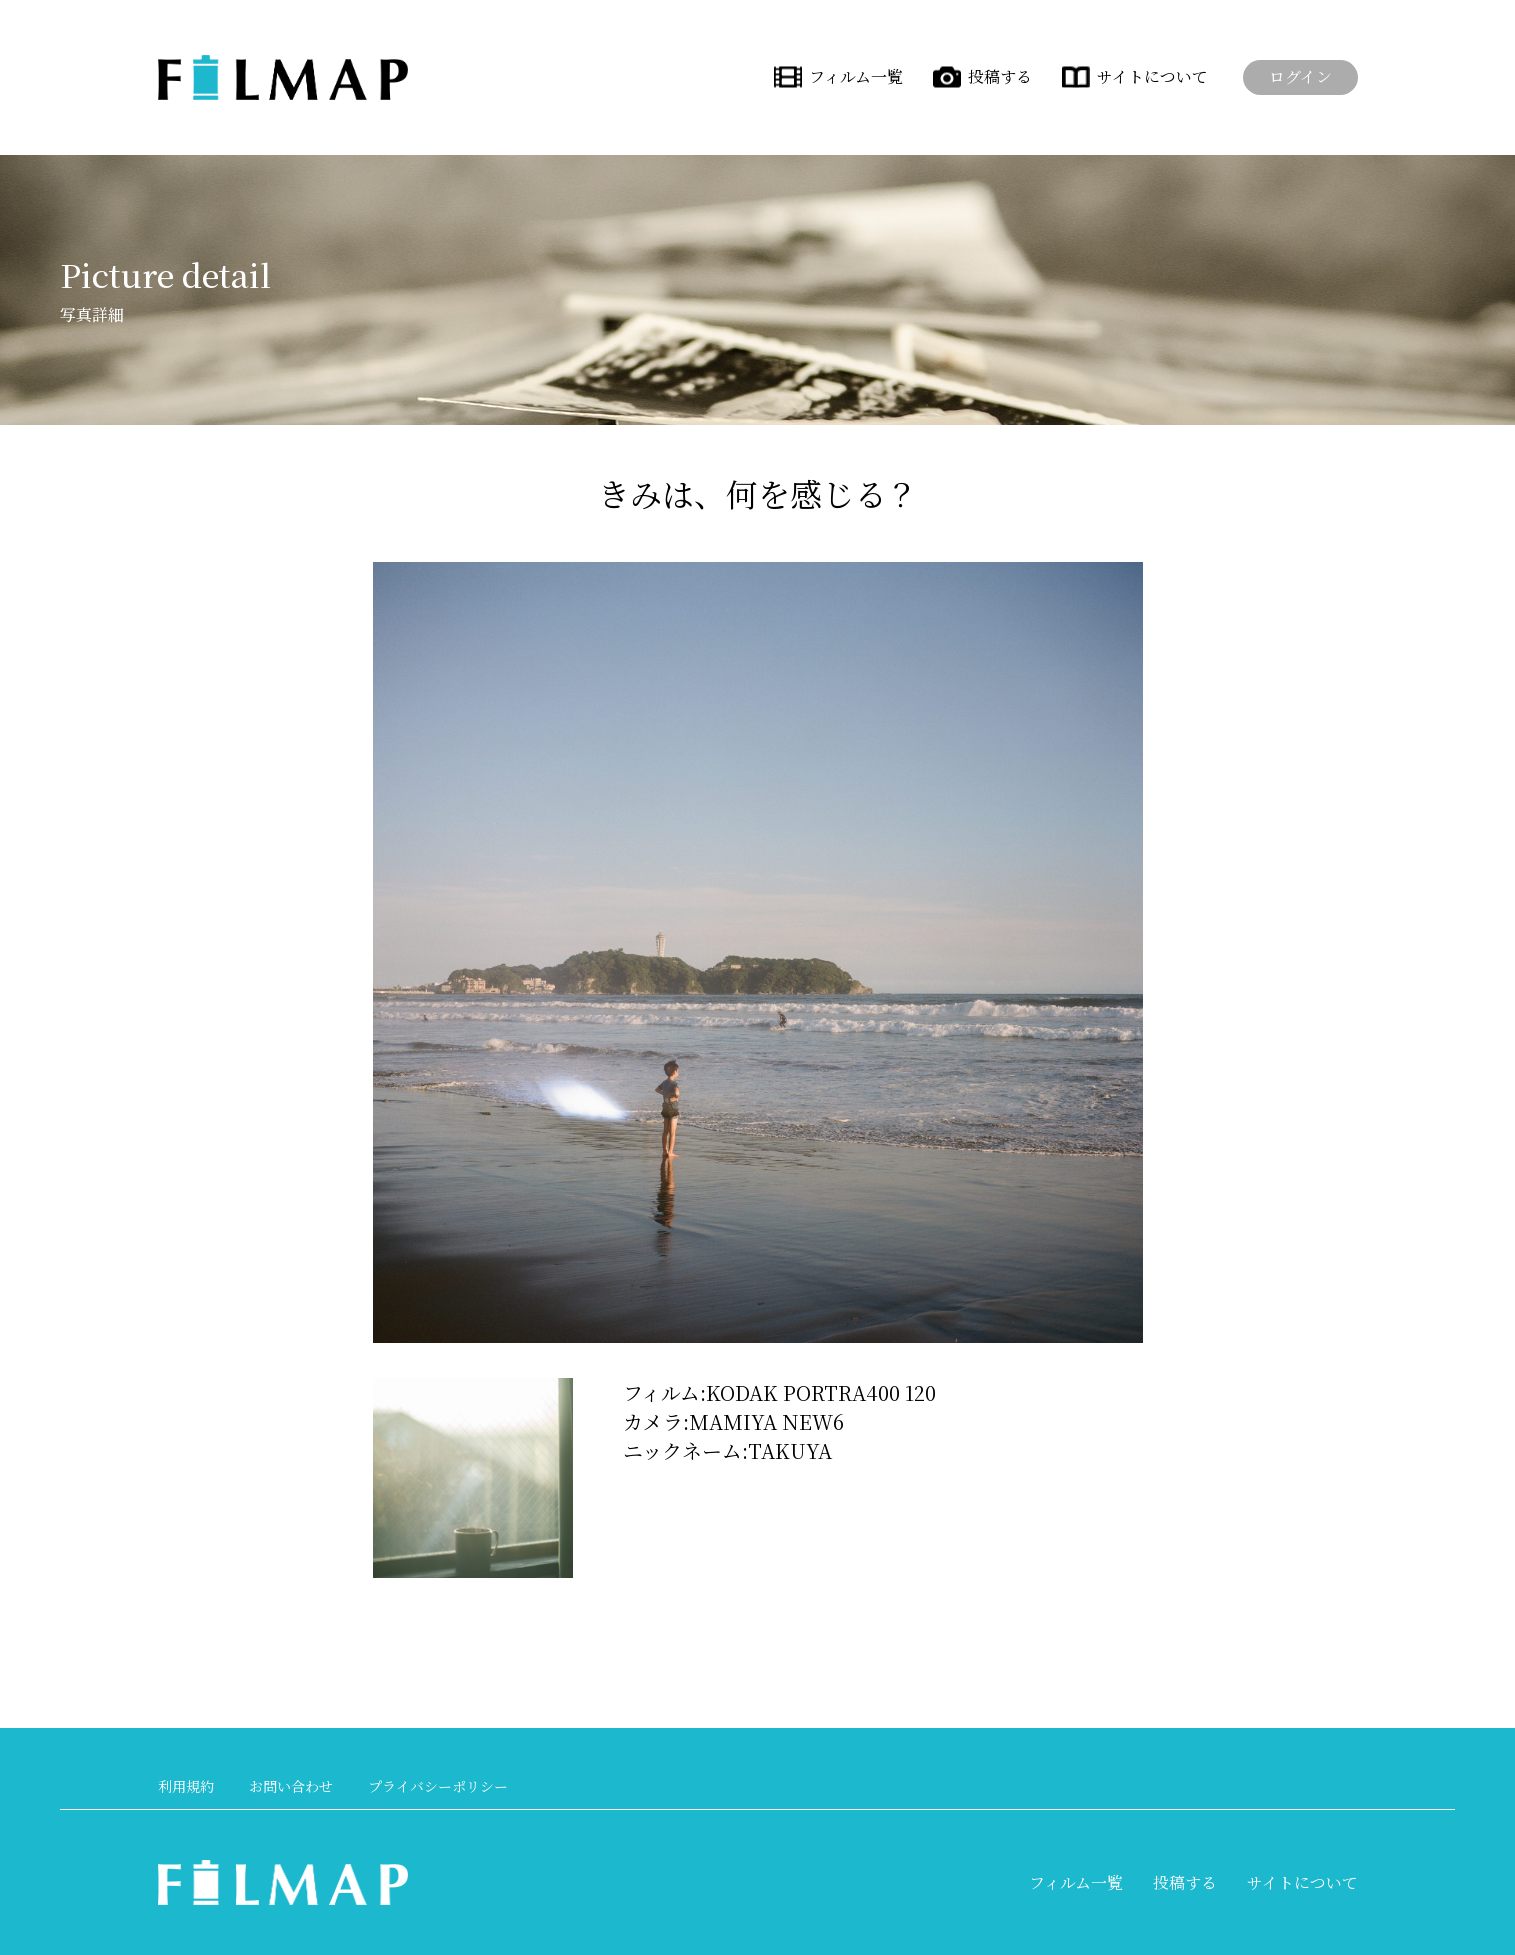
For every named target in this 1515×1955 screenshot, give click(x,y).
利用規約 (186, 1786)
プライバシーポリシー (438, 1786)
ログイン (1300, 76)
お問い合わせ (291, 1786)
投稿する (1000, 76)
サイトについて (1152, 76)
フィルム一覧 (856, 76)
